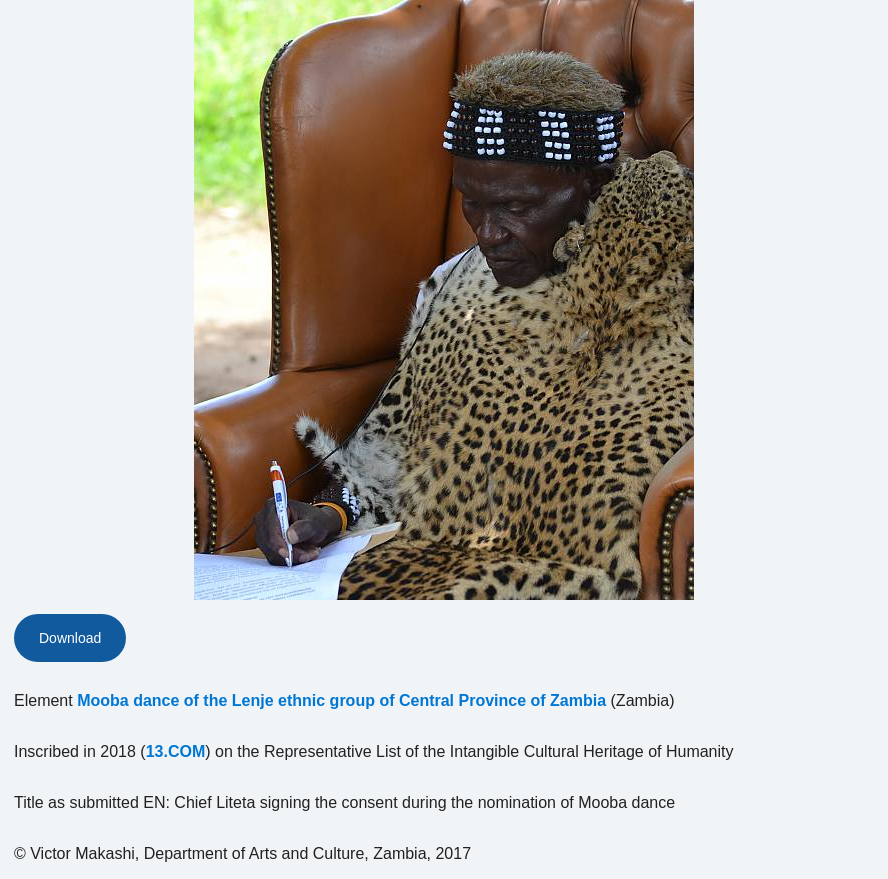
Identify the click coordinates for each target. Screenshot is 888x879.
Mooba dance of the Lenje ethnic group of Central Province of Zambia (341, 700)
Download (70, 638)
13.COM (176, 751)
